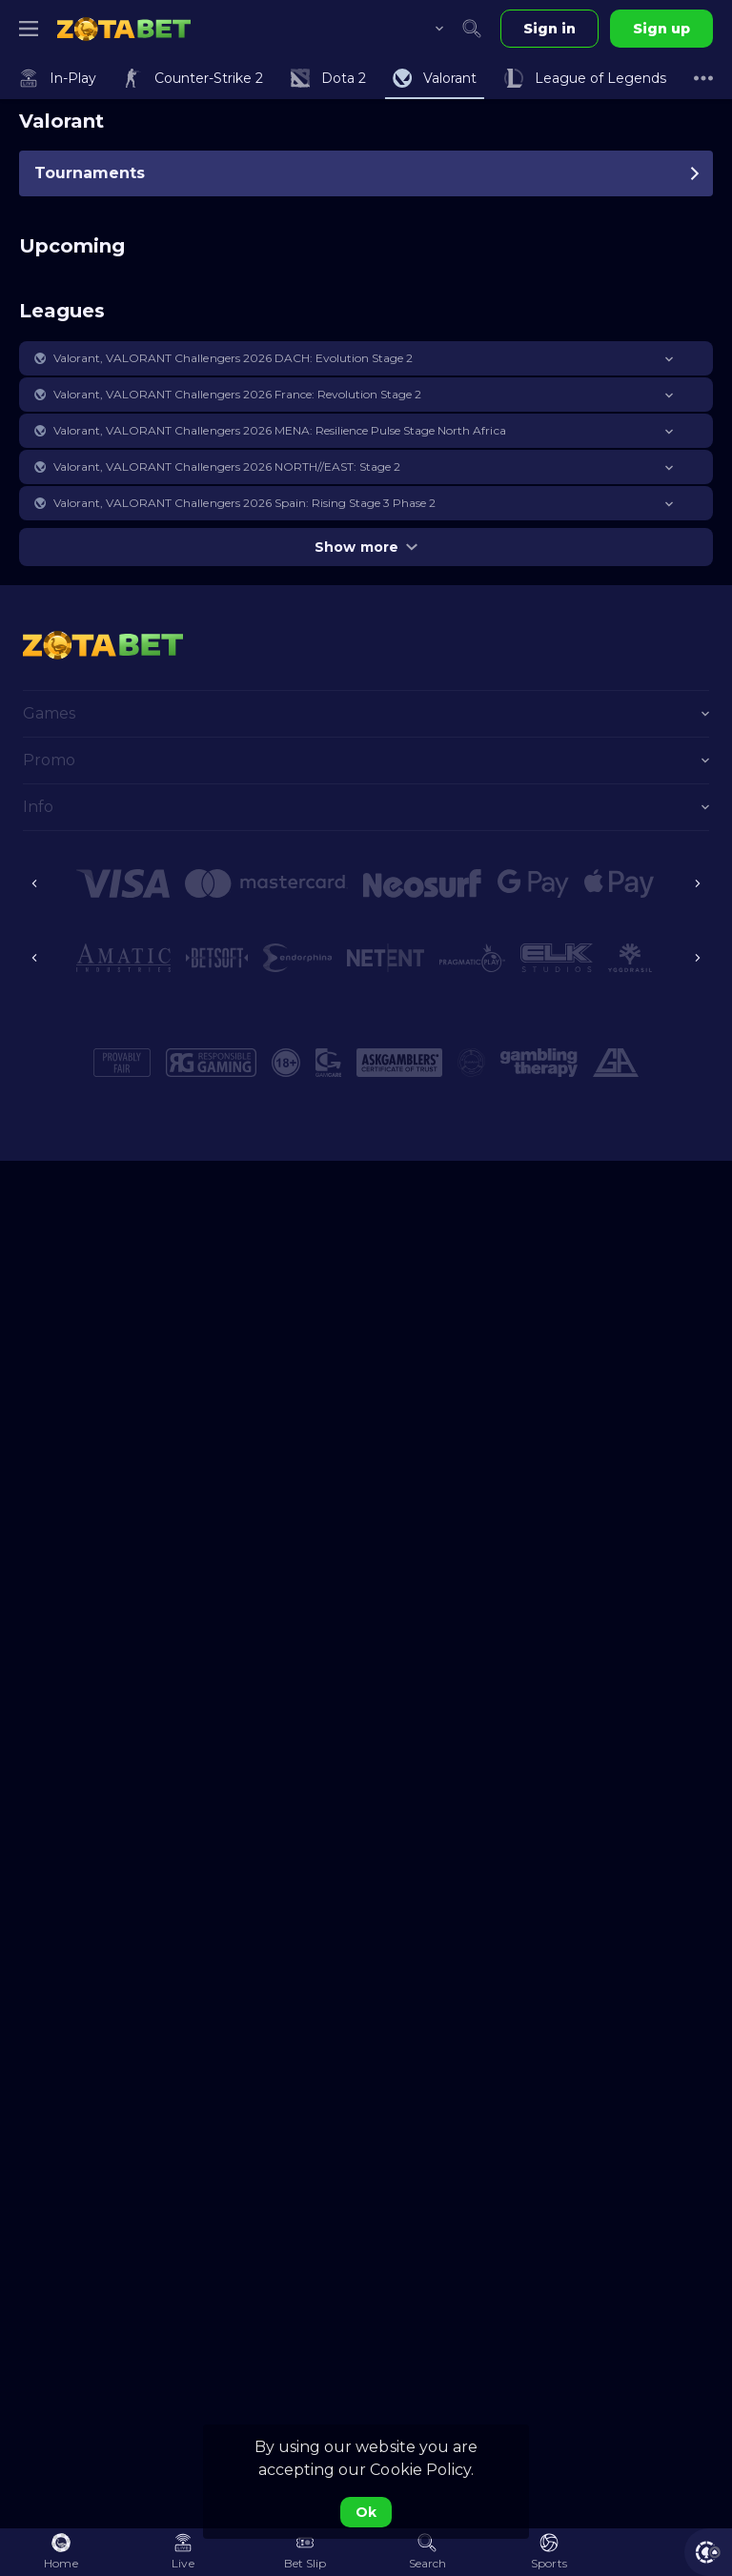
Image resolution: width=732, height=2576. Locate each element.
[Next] (697, 883)
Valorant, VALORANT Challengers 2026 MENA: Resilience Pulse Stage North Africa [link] (279, 430)
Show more (366, 547)
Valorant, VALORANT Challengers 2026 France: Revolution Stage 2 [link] (237, 394)
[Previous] (34, 883)
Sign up (661, 28)
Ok (366, 2512)
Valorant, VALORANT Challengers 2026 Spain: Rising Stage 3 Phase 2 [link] (244, 503)
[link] (124, 29)
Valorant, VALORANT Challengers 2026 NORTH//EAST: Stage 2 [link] (226, 466)
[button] (366, 358)
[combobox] (425, 29)
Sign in (549, 28)
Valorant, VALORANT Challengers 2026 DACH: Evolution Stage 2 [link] (233, 358)
